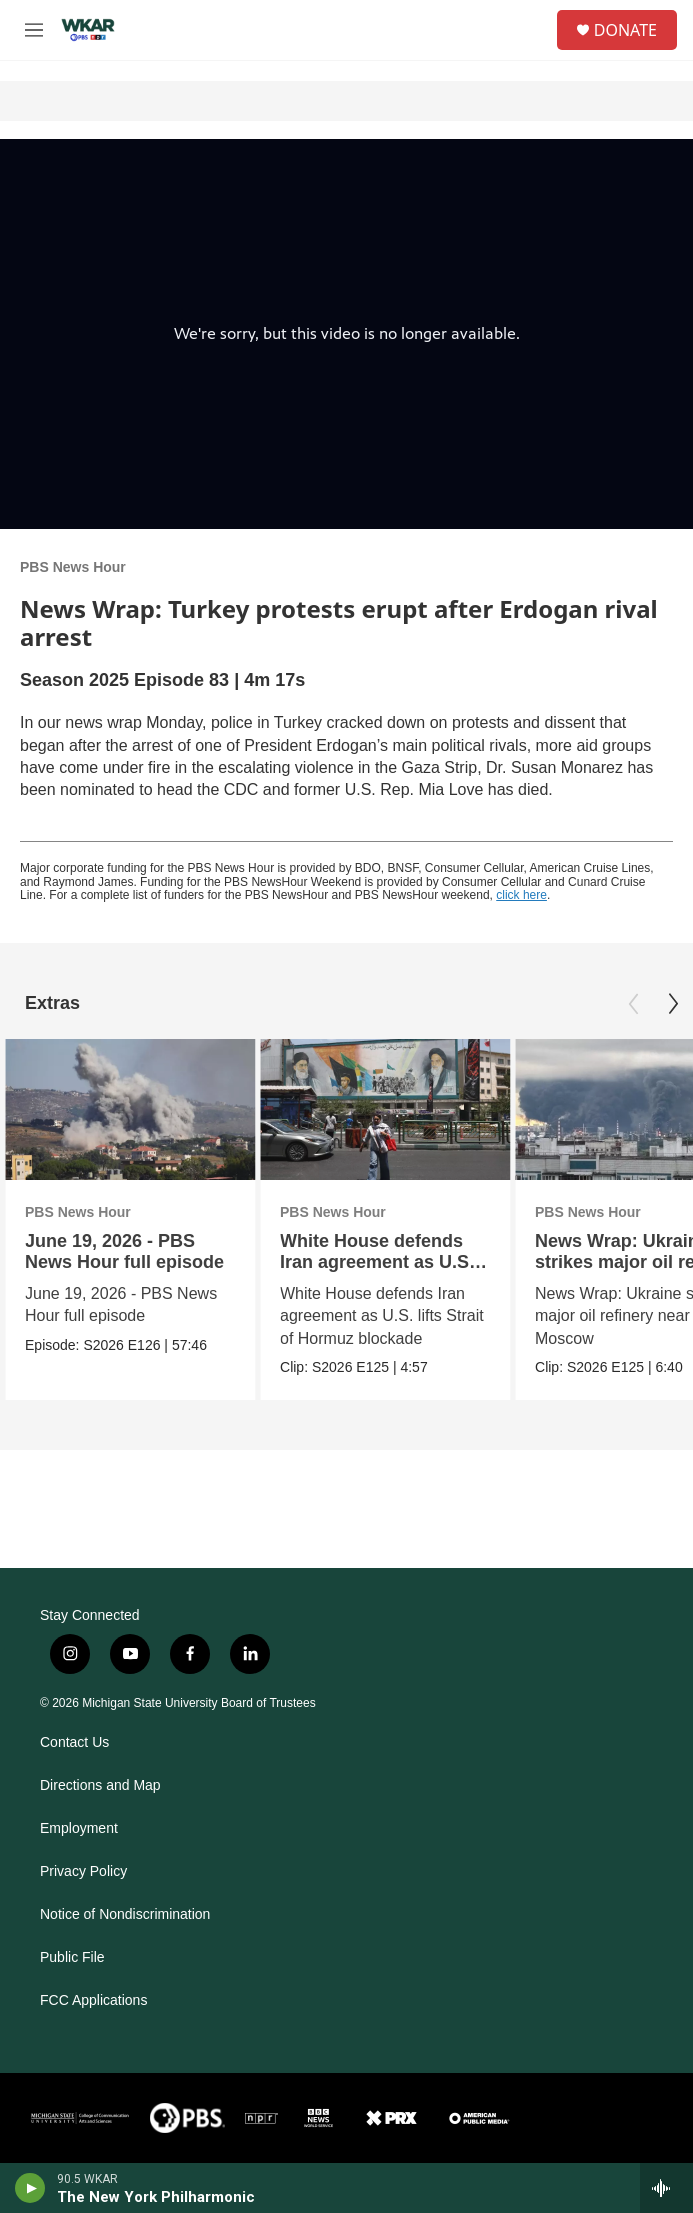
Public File (72, 1957)
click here (521, 895)
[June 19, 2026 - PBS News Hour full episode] (130, 1109)
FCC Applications (93, 2000)
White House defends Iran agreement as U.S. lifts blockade (377, 1262)
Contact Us (74, 1742)
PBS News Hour (73, 567)
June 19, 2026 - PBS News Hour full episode (124, 1251)
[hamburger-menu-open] (33, 30)
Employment (79, 1828)
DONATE (625, 30)
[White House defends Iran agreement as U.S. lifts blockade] (385, 1109)
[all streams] (666, 2188)
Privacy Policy (83, 1871)
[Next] (673, 1004)
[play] (30, 2188)
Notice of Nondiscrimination (125, 1914)
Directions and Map (100, 1785)
